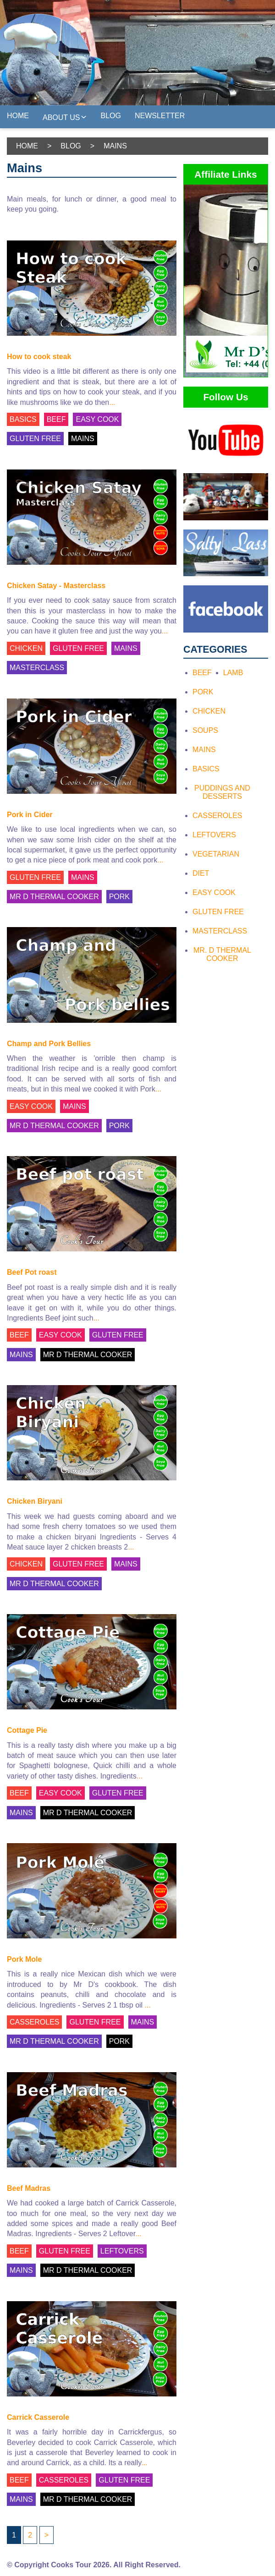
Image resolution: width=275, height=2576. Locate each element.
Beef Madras (28, 2188)
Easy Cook (214, 892)
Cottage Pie (27, 1730)
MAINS (82, 438)
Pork (202, 692)
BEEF (56, 419)
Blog (111, 116)
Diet (200, 873)
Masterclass (219, 931)
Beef (202, 673)
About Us (65, 116)
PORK (119, 897)
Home (18, 116)
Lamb (233, 673)
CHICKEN (26, 648)
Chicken (209, 711)
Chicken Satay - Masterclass (56, 585)
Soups (205, 730)
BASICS (23, 419)
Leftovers (214, 835)
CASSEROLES (34, 2022)
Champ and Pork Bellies (49, 1044)
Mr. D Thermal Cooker (222, 954)
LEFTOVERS (122, 2251)
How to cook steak (39, 356)
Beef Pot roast (31, 1272)
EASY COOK (97, 419)
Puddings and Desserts (222, 792)
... (112, 402)
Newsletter (160, 116)
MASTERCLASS (37, 667)
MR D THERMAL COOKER (54, 897)
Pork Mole (24, 1959)
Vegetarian (215, 854)
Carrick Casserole (38, 2417)
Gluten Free (218, 912)
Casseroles (217, 815)
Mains (204, 749)
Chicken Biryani (34, 1501)
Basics (206, 769)
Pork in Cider (30, 815)
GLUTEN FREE (35, 438)
